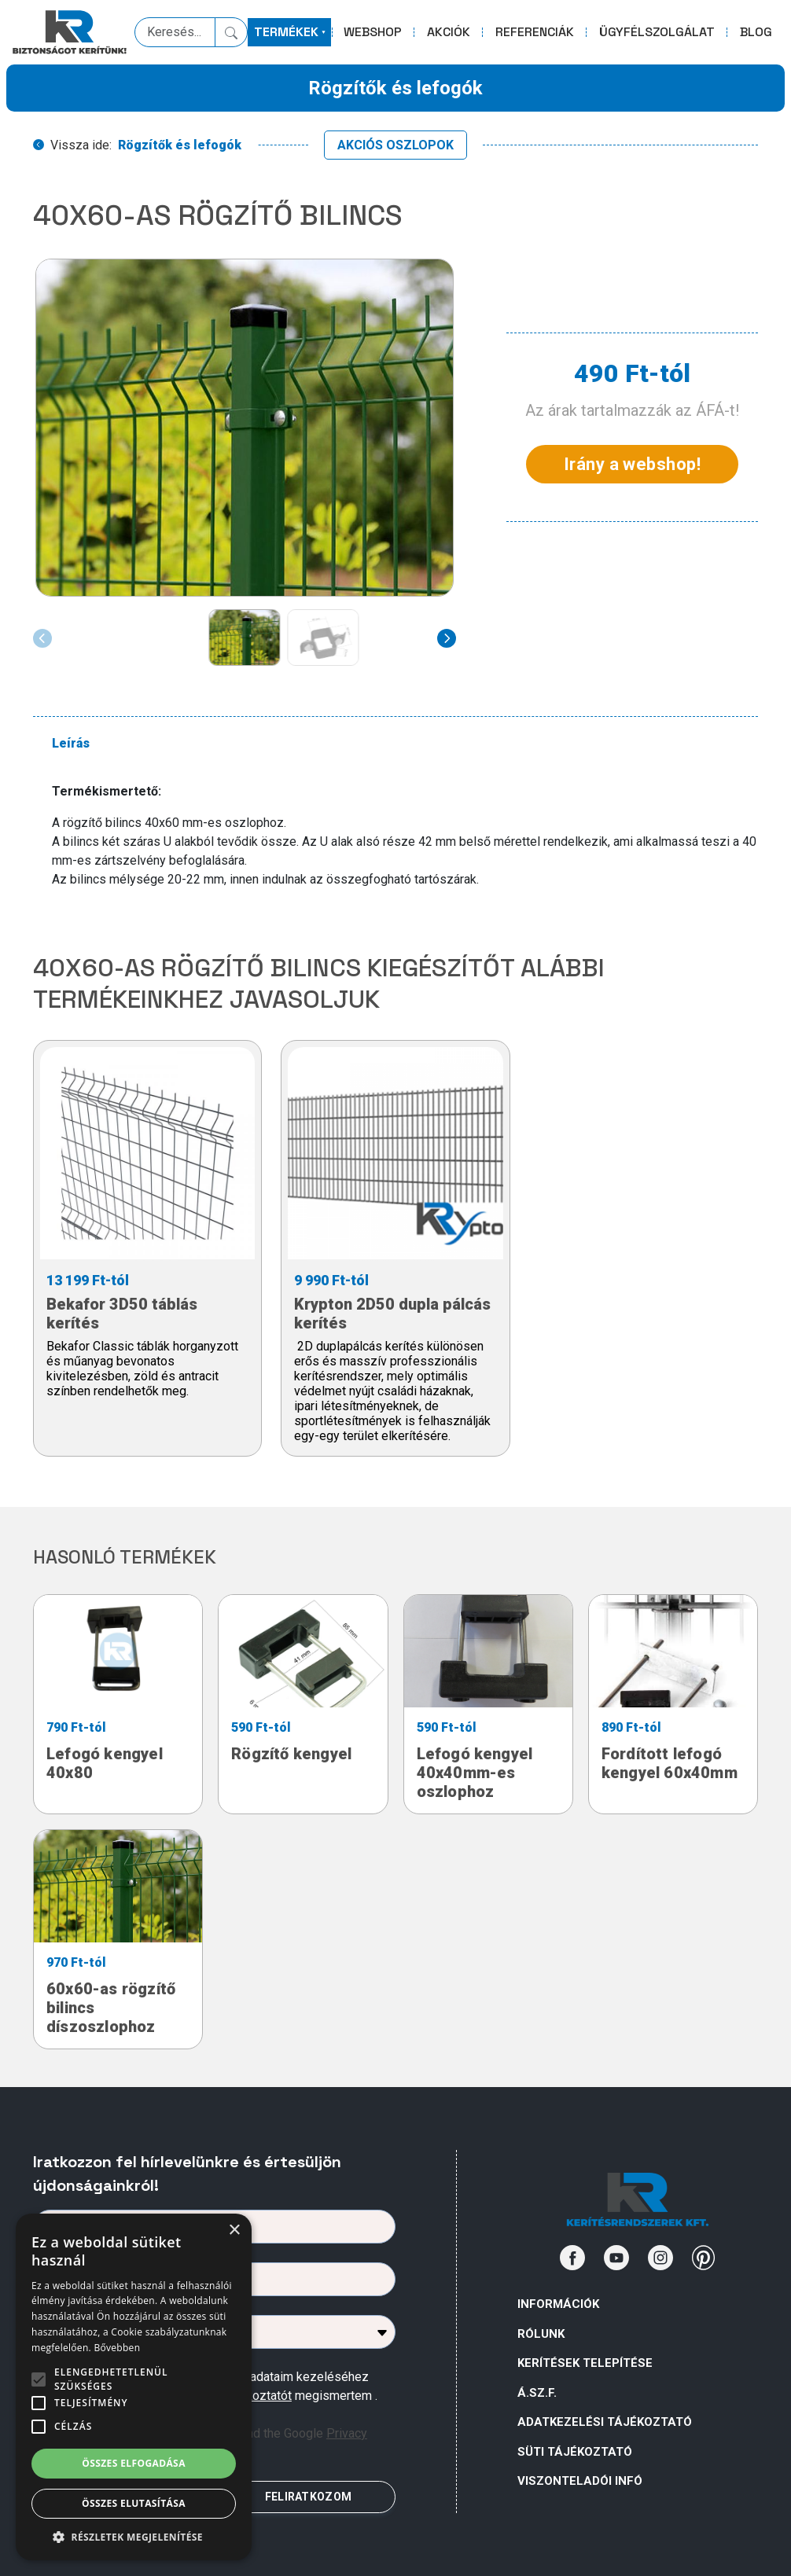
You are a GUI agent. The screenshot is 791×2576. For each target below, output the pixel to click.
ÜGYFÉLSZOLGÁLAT (657, 32)
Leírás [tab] (71, 743)
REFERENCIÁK (534, 32)
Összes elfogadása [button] (134, 2463)
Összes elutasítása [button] (134, 2503)
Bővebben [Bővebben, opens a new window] (117, 2347)
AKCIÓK (448, 32)
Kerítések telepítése (585, 2363)
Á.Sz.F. (537, 2393)
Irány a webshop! (632, 464)
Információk (558, 2304)
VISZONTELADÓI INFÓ (579, 2481)
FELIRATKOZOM (308, 2496)
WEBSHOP (373, 32)
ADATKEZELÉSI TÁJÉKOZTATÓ (604, 2422)
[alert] (134, 2387)
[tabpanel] (405, 835)
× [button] (234, 2230)
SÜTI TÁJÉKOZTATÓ (574, 2452)
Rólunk (541, 2334)
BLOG (756, 32)
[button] (133, 2537)
